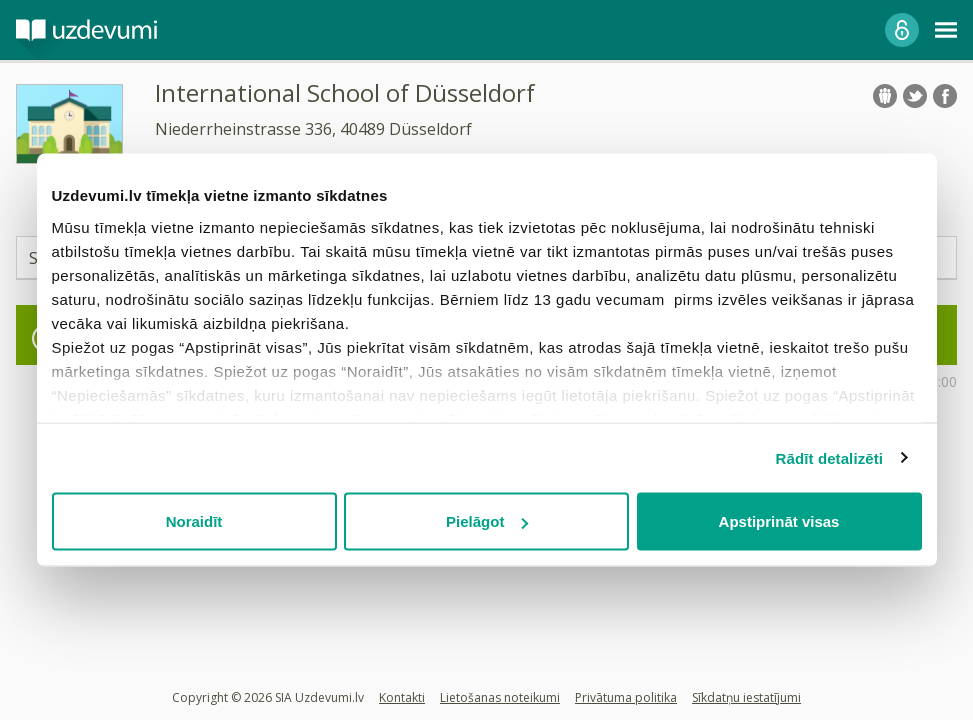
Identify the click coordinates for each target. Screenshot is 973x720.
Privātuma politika (626, 697)
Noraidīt (194, 521)
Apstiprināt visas (779, 521)
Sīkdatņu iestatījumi (746, 697)
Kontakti (402, 697)
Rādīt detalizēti (829, 457)
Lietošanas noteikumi (500, 697)
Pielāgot (487, 521)
